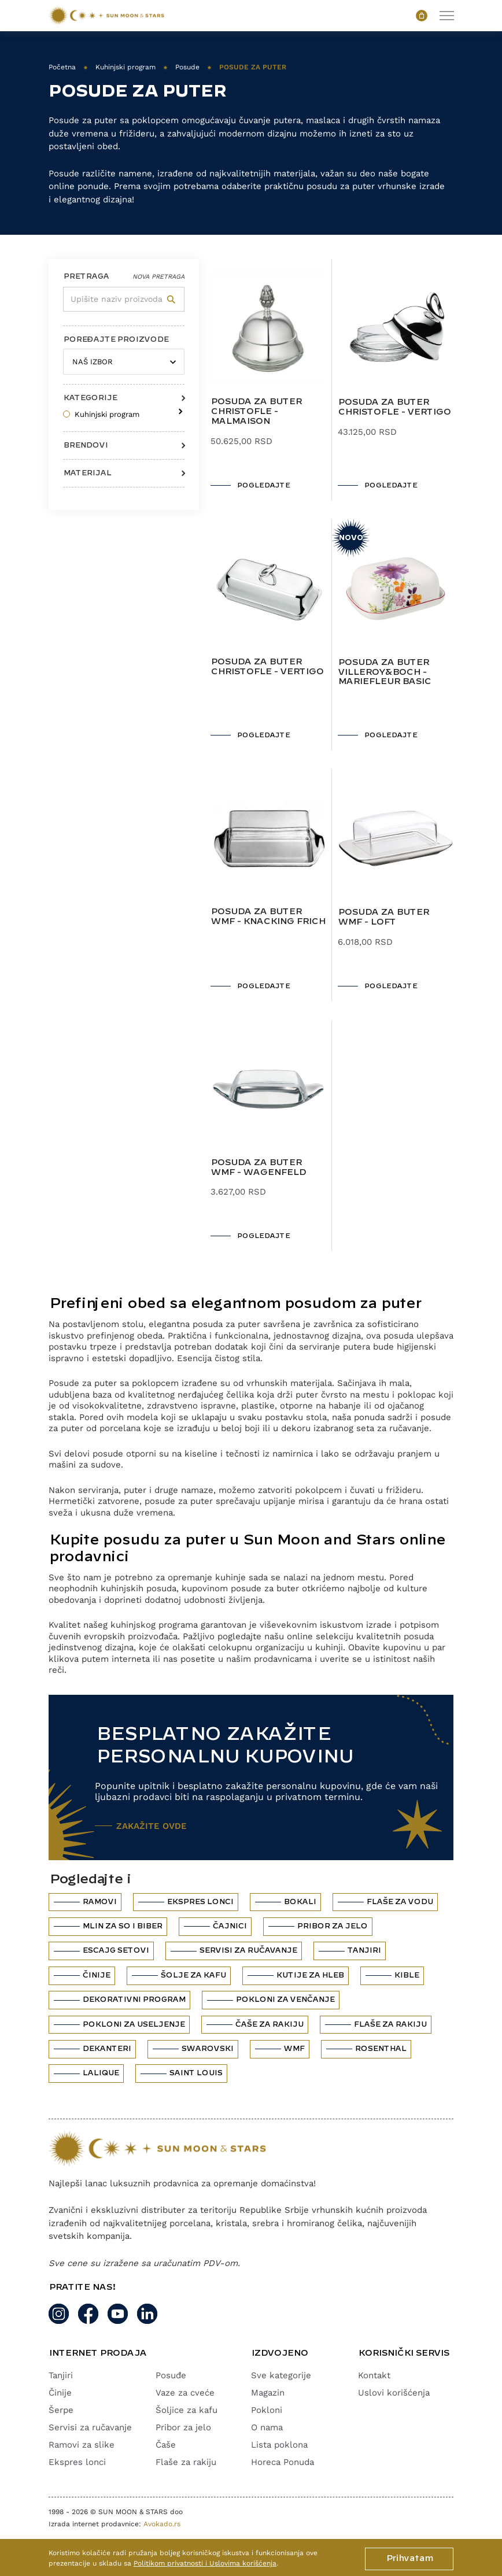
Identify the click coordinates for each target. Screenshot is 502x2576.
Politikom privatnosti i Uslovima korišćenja (205, 2563)
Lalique (100, 2072)
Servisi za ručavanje (248, 1950)
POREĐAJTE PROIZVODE (115, 339)
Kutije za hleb (310, 1975)
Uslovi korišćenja (394, 2392)
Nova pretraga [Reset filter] (158, 276)
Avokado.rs (161, 2524)
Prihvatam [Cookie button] (409, 2559)
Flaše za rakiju (389, 2024)
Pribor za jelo (332, 1926)
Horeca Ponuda (282, 2462)
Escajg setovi (115, 1950)
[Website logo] (106, 15)
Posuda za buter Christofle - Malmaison (256, 412)
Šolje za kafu (193, 1975)
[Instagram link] (59, 2314)
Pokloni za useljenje (133, 2024)
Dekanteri (106, 2048)
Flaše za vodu (399, 1901)
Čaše (166, 2445)
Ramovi (99, 1901)
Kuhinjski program (125, 67)
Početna (62, 67)
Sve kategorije (281, 2375)
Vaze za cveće (185, 2392)
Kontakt (374, 2375)
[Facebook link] (88, 2314)
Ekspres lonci (200, 1901)
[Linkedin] (147, 2314)
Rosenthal (380, 2048)
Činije (96, 1975)
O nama (267, 2427)
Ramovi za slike (82, 2445)
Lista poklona (279, 2445)
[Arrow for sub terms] (178, 407)
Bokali (299, 1901)
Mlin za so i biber (122, 1926)
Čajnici (229, 1926)
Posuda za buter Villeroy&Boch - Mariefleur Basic (384, 672)
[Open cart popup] (421, 15)
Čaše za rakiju (269, 2024)
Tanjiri (364, 1950)
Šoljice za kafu (186, 2410)
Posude (187, 67)
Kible (406, 1975)
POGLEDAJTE (263, 485)
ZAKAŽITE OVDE (151, 1826)
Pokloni (266, 2410)
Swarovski (207, 2048)
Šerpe (61, 2410)
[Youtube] (118, 2314)
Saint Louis (195, 2072)
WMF (293, 2048)
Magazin (268, 2392)
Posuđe (171, 2375)
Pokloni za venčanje (284, 1999)
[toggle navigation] (446, 15)
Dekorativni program (133, 1999)
